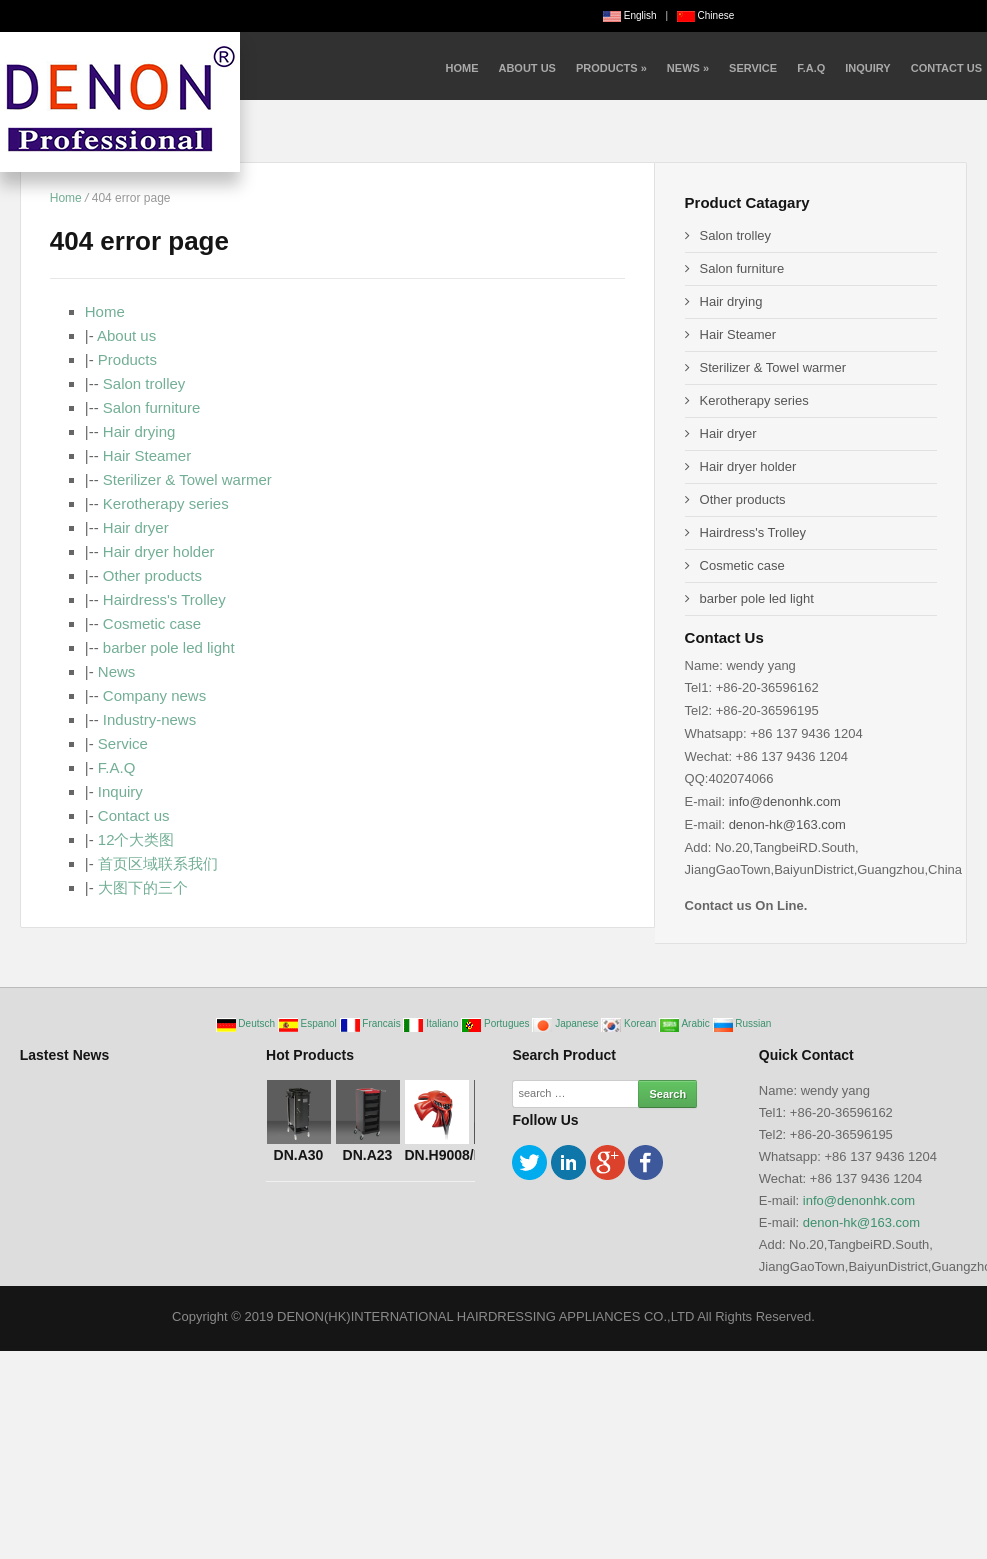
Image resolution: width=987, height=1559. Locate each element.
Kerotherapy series (166, 503)
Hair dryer (136, 527)
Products (611, 68)
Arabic (685, 1023)
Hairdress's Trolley (164, 599)
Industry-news (149, 719)
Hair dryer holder (159, 551)
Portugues (496, 1023)
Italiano (432, 1023)
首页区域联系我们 (158, 863)
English (630, 15)
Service (753, 68)
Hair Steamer (147, 455)
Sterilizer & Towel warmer (187, 479)
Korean (630, 1023)
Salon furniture (152, 407)
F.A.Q (811, 68)
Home (461, 68)
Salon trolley (144, 383)
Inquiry (867, 68)
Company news (154, 695)
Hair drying (139, 431)
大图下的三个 (143, 887)
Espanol (309, 1023)
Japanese (566, 1023)
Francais (372, 1023)
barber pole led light (169, 647)
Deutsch (247, 1023)
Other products (152, 575)
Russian (742, 1023)
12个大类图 (136, 839)
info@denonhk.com (785, 801)
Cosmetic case (152, 623)
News (688, 68)
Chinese (705, 15)
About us (526, 68)
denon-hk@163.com (787, 824)
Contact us (946, 68)
